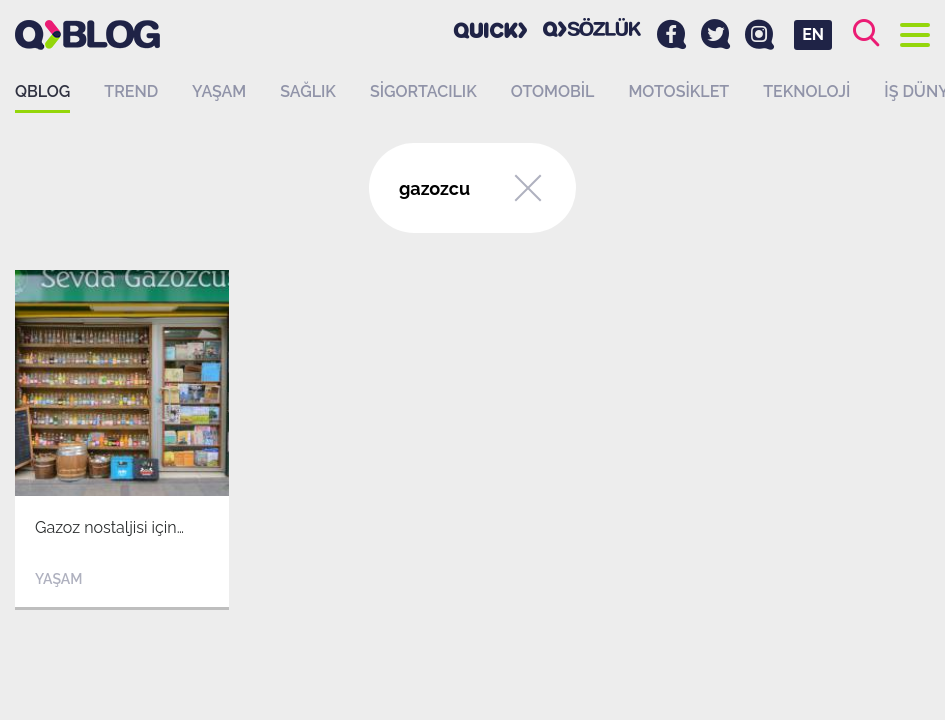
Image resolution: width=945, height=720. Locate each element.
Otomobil (553, 91)
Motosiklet (678, 91)
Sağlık (308, 91)
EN (813, 34)
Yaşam (219, 91)
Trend (131, 91)
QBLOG (42, 91)
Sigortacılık (423, 91)
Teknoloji (806, 91)
